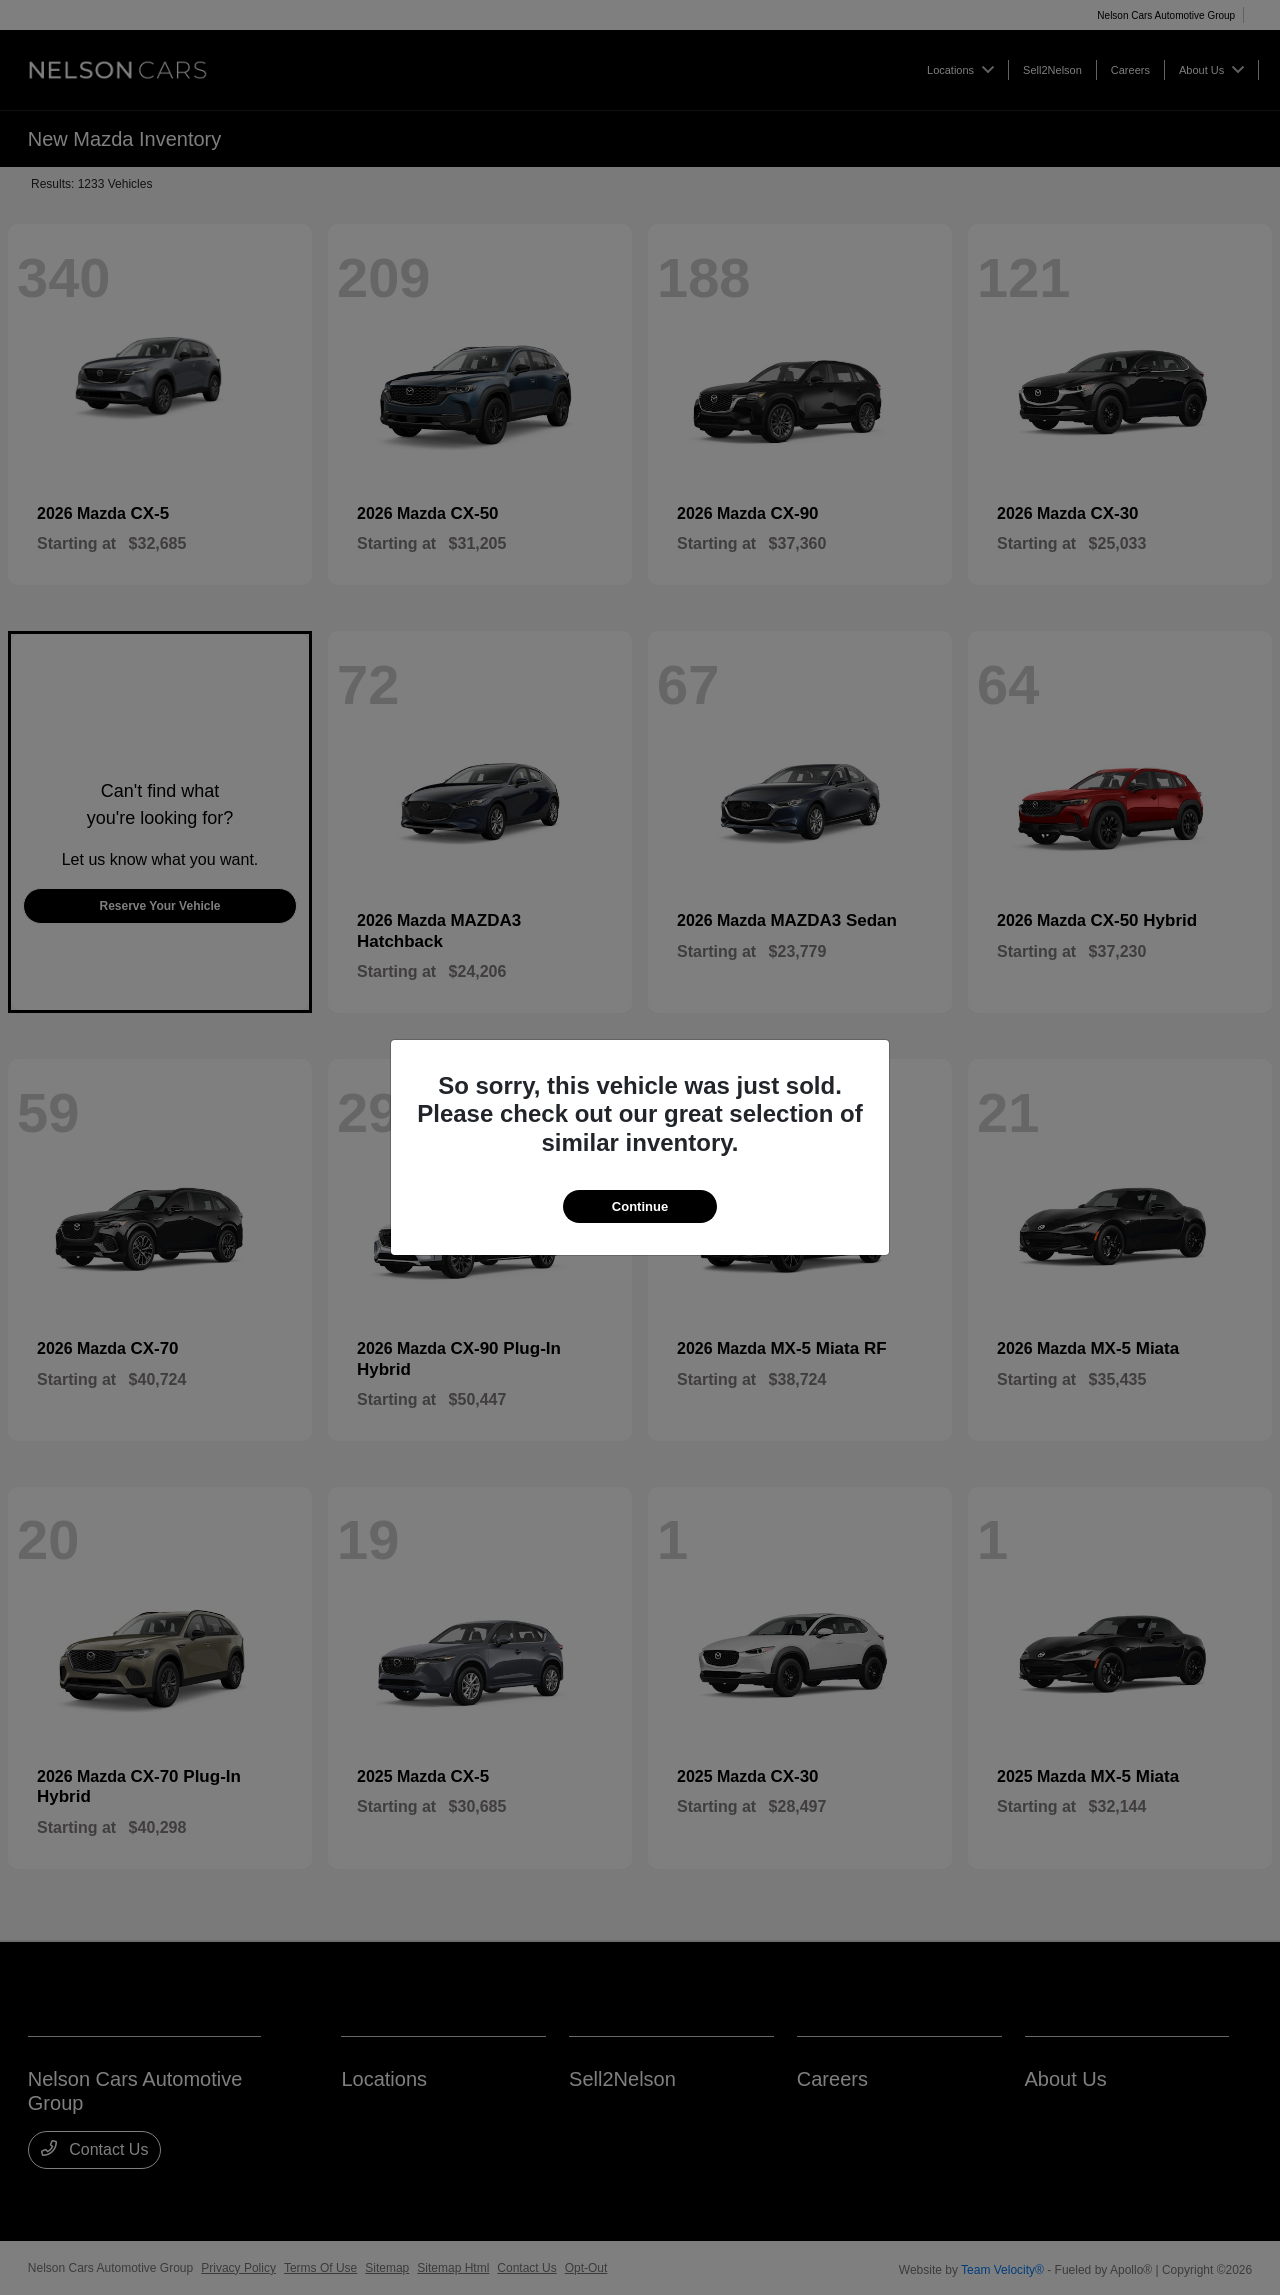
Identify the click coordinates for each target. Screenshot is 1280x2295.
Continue (640, 1206)
